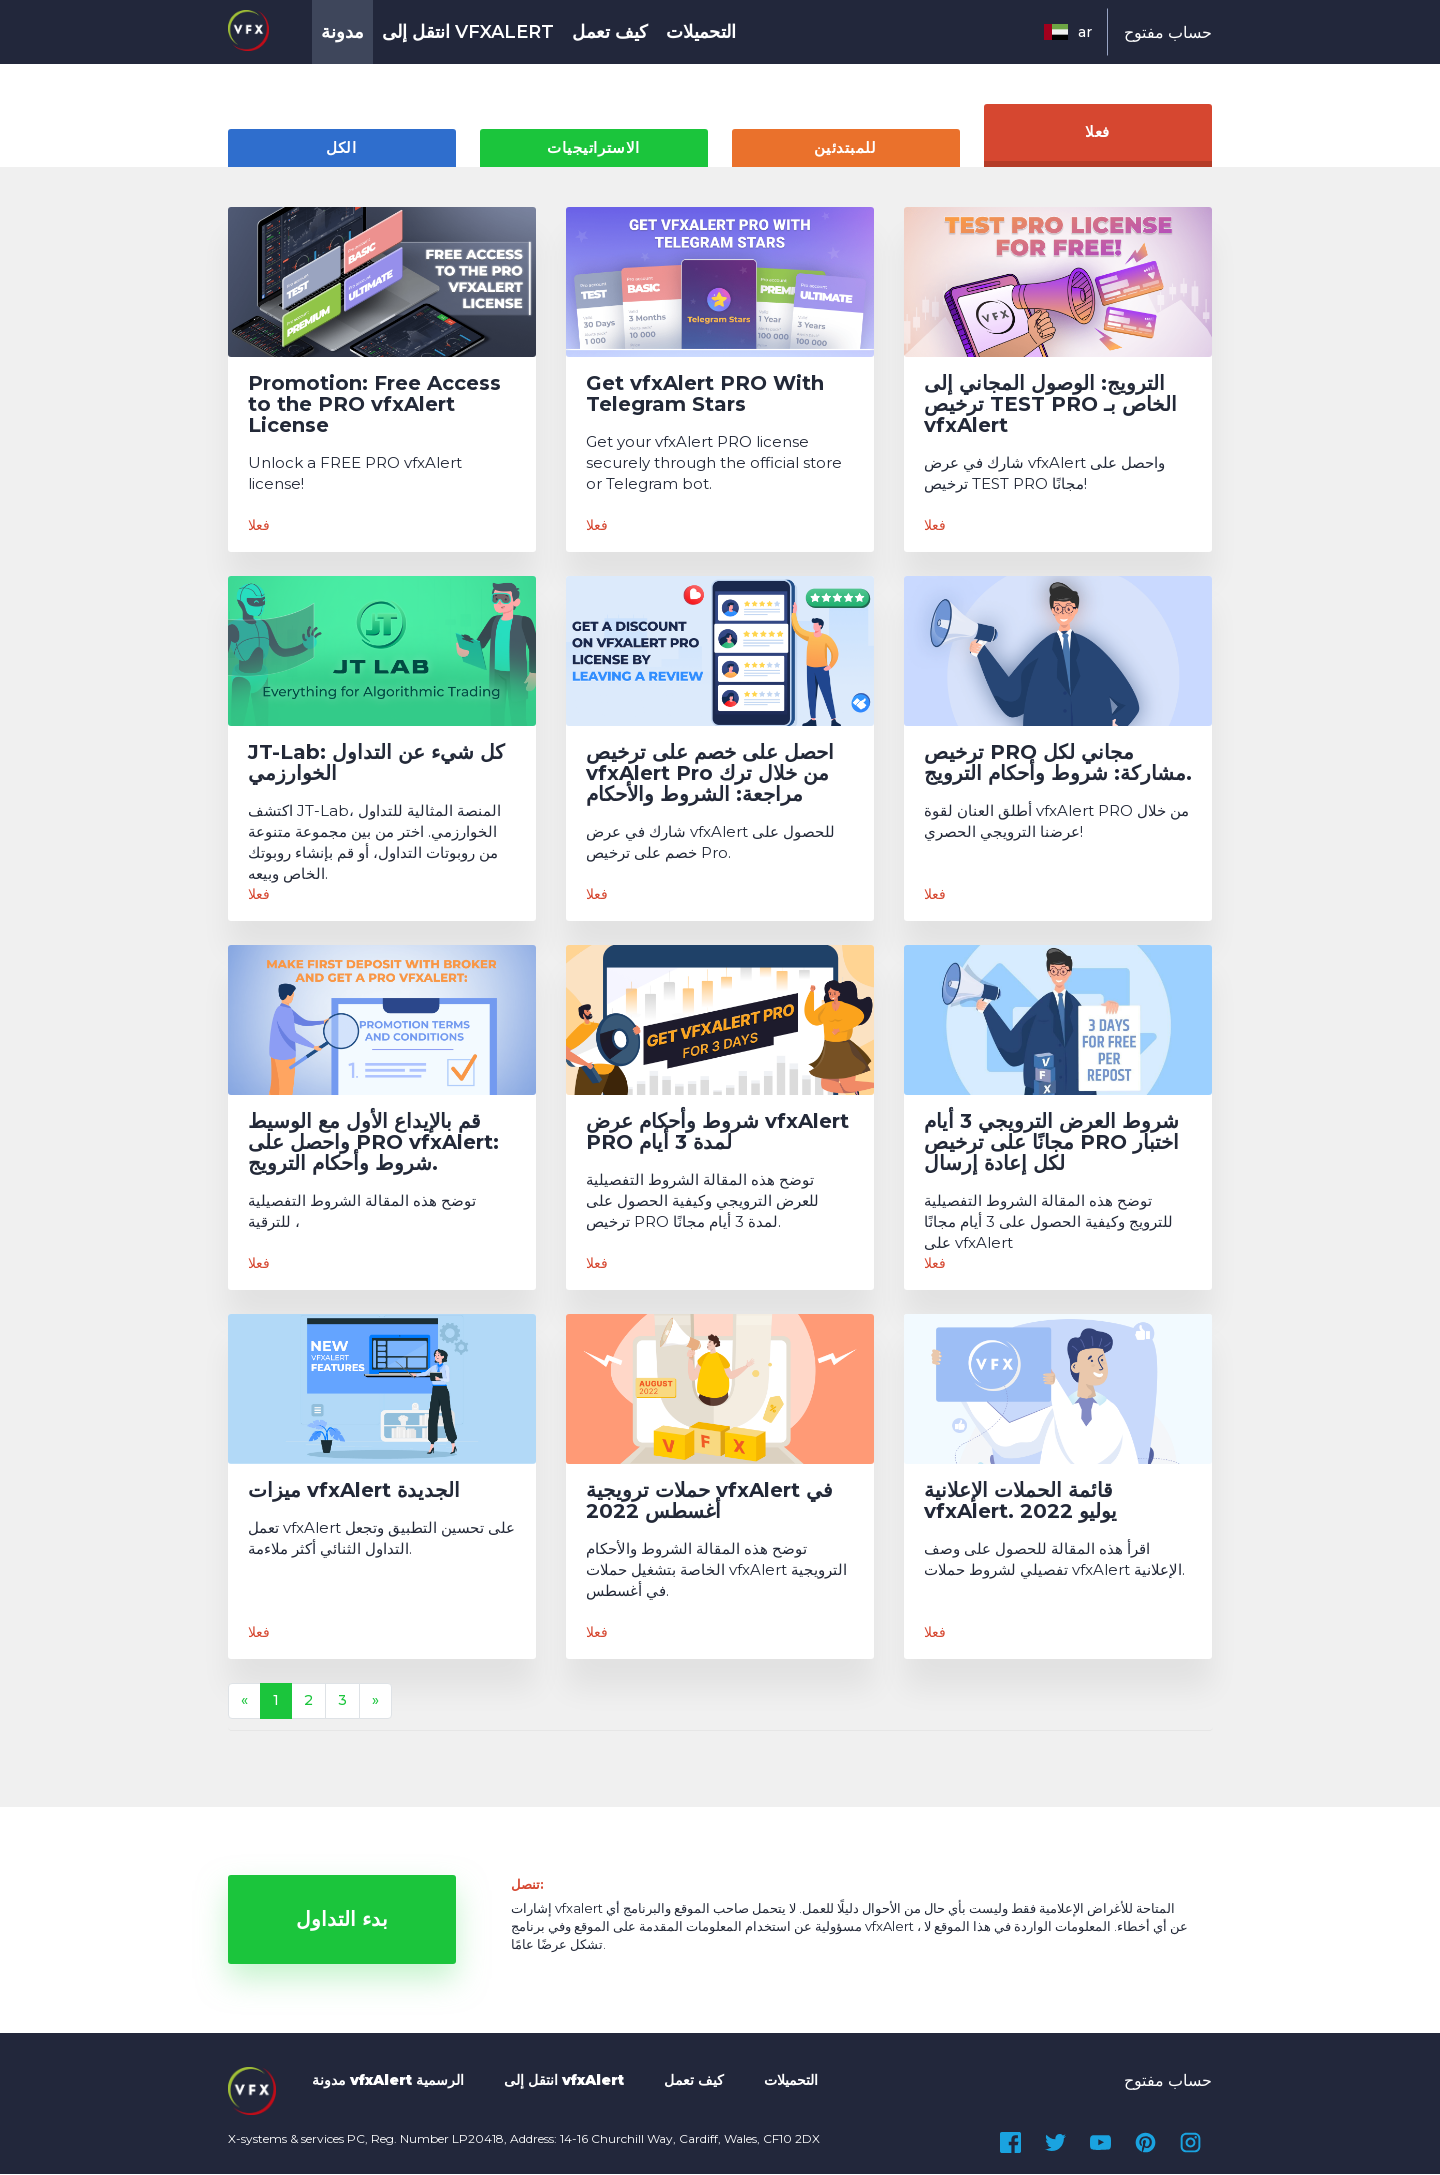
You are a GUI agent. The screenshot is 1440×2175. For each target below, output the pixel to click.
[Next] (375, 1702)
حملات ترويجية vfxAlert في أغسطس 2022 (709, 1502)
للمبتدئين (845, 149)
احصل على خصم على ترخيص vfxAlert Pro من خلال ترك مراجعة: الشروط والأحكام (710, 774)
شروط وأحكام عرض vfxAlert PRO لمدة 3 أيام (717, 1133)
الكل (341, 149)
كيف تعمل (610, 32)
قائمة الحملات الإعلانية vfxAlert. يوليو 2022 (1020, 1502)
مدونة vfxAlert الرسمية (388, 2081)
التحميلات (701, 32)
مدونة (342, 32)
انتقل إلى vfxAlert (468, 32)
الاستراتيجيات (593, 149)
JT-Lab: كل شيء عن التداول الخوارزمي (376, 764)
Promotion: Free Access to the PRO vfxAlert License (374, 405)
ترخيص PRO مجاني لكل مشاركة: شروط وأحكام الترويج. (1058, 764)
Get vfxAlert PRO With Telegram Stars (705, 395)
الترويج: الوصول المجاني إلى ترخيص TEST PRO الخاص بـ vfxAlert (1050, 405)
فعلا (1097, 133)
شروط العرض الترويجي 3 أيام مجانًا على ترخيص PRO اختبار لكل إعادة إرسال (1051, 1143)
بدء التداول (342, 1921)
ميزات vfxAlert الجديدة (354, 1491)
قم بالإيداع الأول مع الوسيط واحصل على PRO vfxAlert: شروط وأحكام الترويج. (373, 1143)
